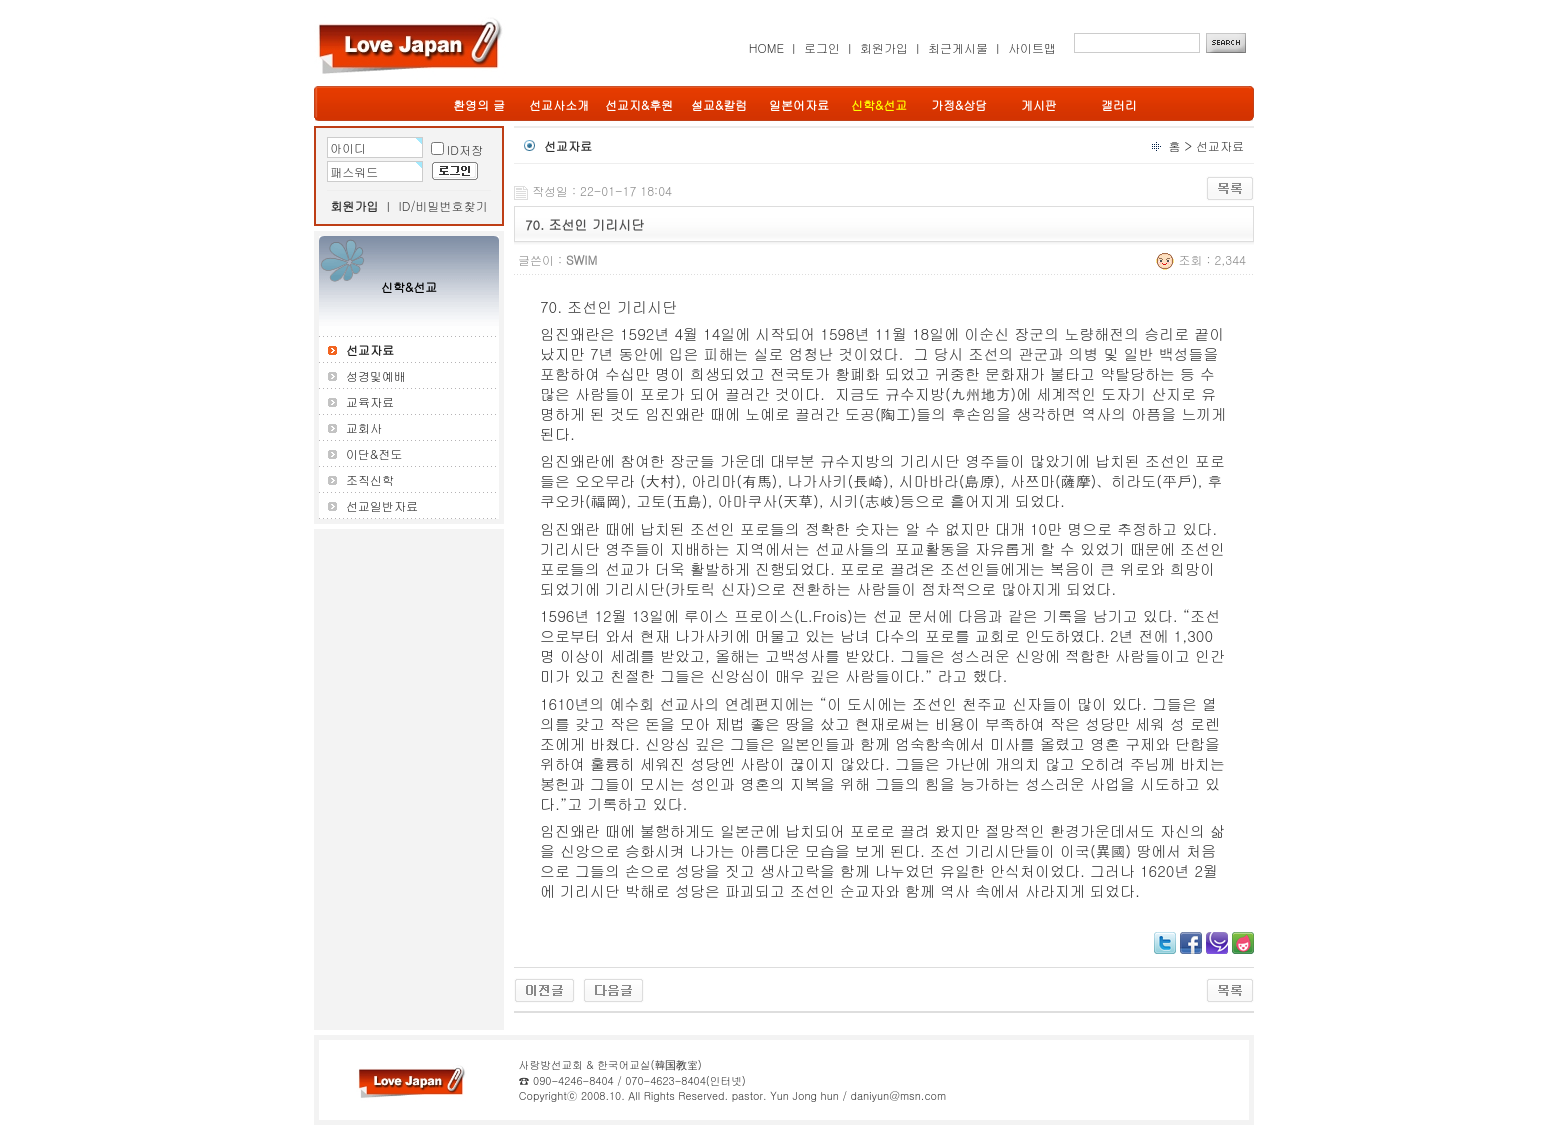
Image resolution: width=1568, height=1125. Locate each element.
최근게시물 (958, 47)
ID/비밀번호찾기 (443, 205)
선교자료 (1220, 145)
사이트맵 (1032, 47)
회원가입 (884, 47)
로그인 (822, 47)
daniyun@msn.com (898, 1095)
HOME (766, 47)
